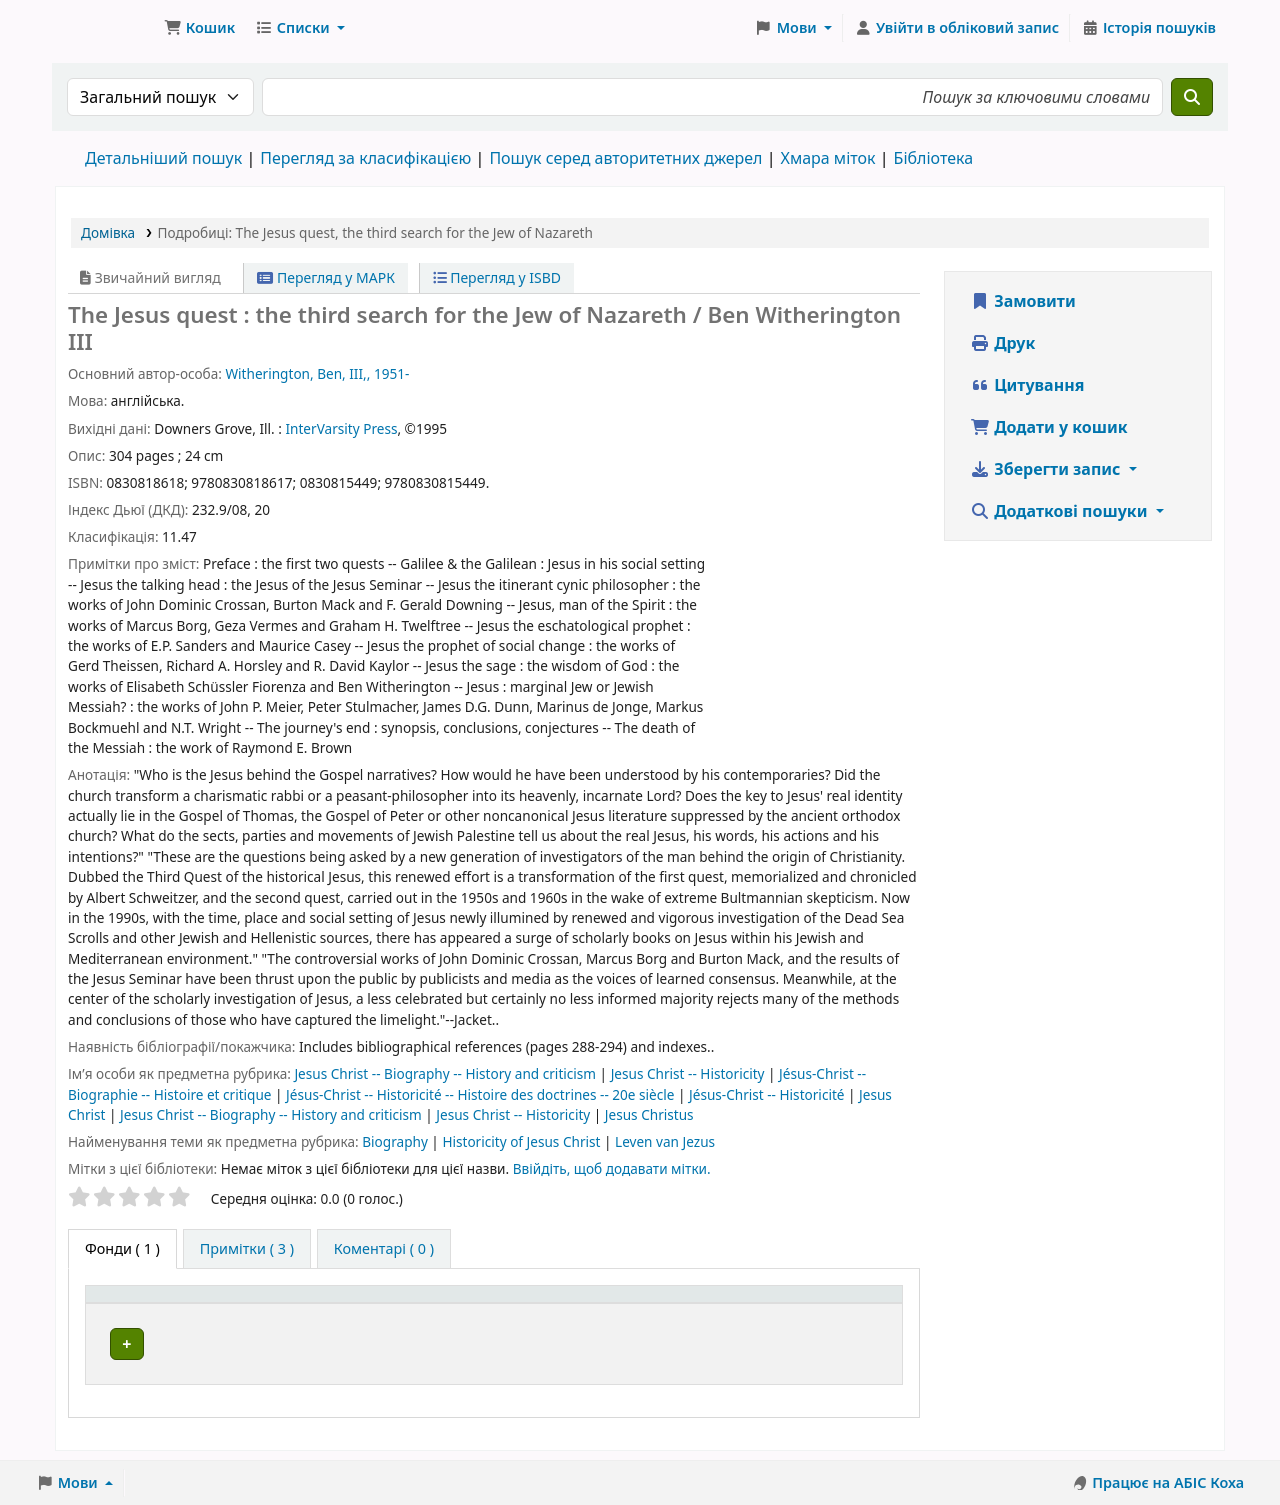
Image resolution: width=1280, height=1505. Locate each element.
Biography (396, 1141)
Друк (1002, 343)
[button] (199, 28)
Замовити (1023, 301)
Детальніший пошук (163, 158)
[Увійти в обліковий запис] (956, 28)
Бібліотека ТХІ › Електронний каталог (106, 28)
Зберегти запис (1047, 469)
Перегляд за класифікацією (365, 158)
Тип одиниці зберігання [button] (182, 1304)
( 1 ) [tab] (122, 1248)
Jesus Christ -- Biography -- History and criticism (446, 1073)
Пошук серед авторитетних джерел (625, 158)
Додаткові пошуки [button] (1061, 511)
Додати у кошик (1049, 427)
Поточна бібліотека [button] (417, 1304)
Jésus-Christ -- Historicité (768, 1094)
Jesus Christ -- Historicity (689, 1073)
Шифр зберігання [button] (624, 1304)
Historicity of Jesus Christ (523, 1141)
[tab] (247, 1249)
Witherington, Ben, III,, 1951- (317, 373)
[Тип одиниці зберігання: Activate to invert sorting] (211, 1304)
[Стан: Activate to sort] (855, 1304)
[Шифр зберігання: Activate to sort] (679, 1304)
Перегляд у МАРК (326, 277)
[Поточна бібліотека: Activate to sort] (443, 1304)
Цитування (1027, 385)
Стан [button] (835, 1304)
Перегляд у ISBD (497, 277)
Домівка (108, 232)
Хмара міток (827, 158)
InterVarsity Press (341, 428)
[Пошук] (1192, 97)
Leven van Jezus (665, 1141)
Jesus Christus (649, 1114)
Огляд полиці (712, 1344)
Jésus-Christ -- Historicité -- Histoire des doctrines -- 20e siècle (482, 1094)
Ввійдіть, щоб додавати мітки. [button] (612, 1168)
